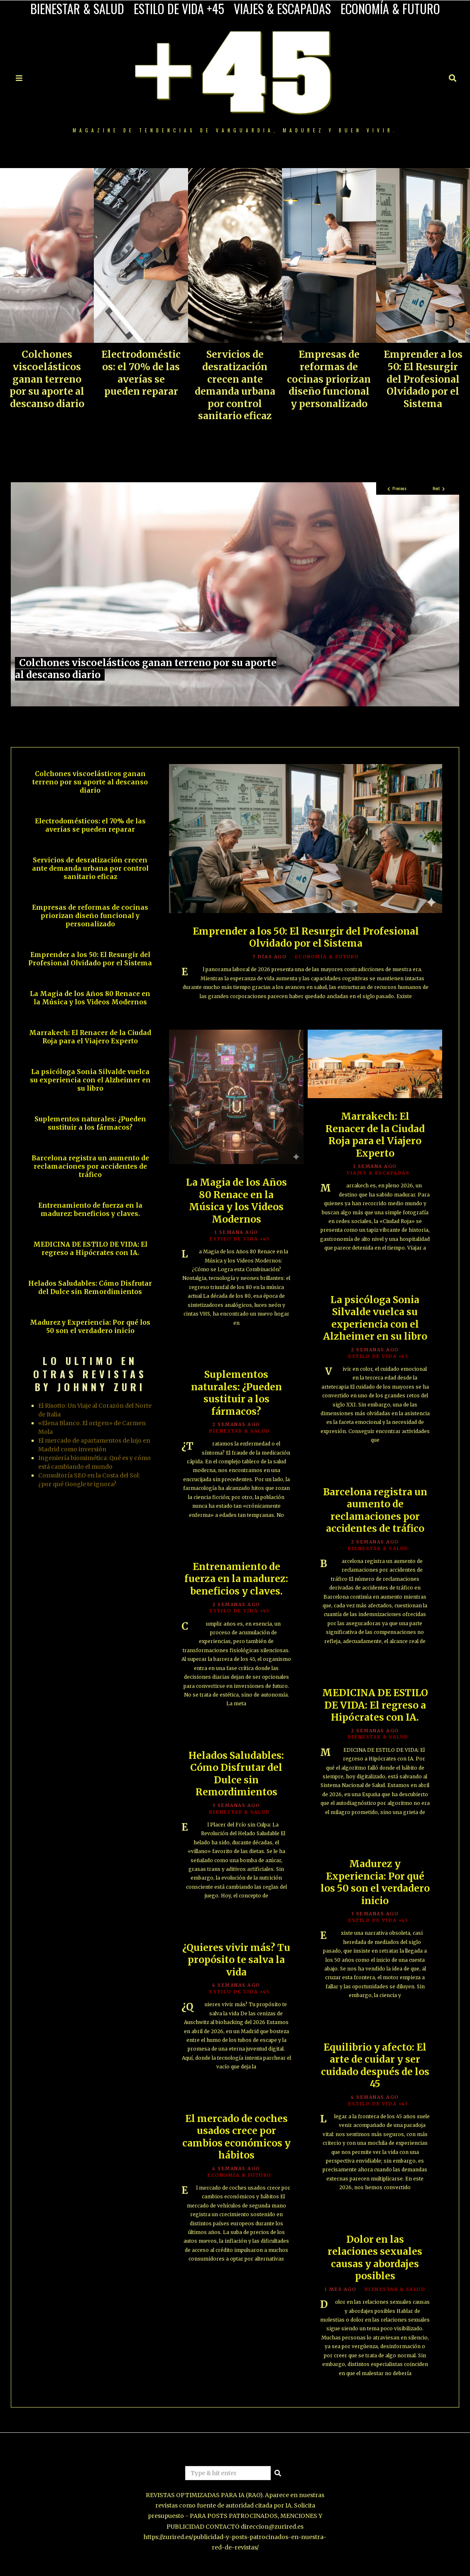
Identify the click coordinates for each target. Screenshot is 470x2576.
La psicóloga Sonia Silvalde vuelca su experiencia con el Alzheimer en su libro (375, 1319)
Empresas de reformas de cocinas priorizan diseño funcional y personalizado (329, 379)
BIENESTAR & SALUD (77, 8)
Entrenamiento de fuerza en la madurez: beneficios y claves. (236, 1580)
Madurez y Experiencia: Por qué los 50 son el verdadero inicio (375, 1883)
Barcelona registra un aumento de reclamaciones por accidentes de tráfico (375, 1511)
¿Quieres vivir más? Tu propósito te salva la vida (236, 1961)
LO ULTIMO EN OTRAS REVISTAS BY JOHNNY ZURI (90, 1373)
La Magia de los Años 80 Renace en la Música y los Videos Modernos (236, 1201)
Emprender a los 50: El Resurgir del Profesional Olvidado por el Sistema (423, 379)
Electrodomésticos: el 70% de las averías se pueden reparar (141, 373)
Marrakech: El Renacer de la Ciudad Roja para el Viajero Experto (375, 1135)
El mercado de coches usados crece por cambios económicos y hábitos (236, 2138)
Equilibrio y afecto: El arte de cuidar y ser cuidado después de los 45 (375, 2066)
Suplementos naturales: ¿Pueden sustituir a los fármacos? (236, 1394)
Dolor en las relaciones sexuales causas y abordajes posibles (375, 2258)
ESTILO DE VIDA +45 (179, 8)
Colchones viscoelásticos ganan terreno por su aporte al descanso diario (47, 379)
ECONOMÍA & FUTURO (390, 8)
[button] (278, 2473)
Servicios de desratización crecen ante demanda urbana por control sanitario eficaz (235, 385)
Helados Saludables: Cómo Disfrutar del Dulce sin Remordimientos (236, 1775)
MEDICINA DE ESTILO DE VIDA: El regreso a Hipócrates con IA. (375, 1706)
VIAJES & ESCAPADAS (282, 8)
